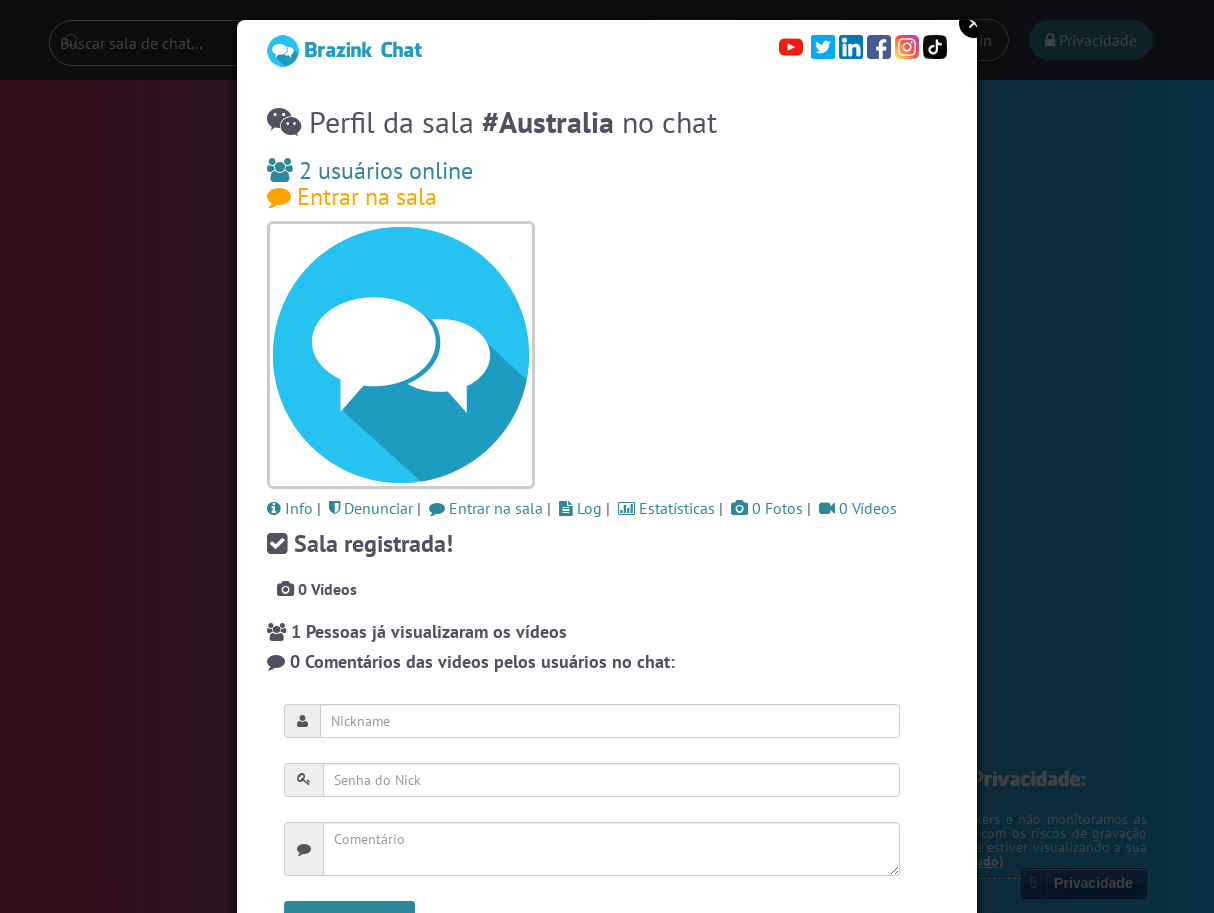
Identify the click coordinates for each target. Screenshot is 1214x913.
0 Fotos (767, 508)
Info (290, 508)
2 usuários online (370, 170)
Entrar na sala (352, 196)
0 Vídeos (858, 508)
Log (580, 508)
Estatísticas (666, 508)
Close (974, 23)
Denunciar (371, 508)
